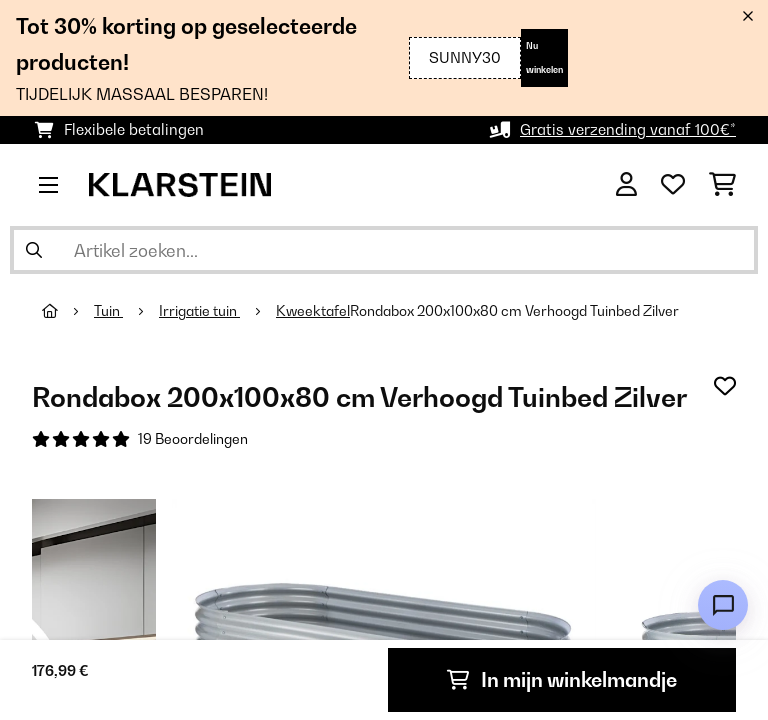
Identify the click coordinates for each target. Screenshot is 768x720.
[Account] (626, 185)
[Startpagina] (68, 311)
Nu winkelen (544, 57)
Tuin (108, 311)
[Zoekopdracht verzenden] (34, 250)
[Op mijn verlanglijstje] (725, 386)
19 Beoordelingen (193, 439)
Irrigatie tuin (199, 311)
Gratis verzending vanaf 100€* (628, 129)
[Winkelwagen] (722, 185)
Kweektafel (313, 311)
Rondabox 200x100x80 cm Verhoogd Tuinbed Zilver (514, 311)
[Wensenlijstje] (673, 185)
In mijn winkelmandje (562, 680)
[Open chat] (723, 605)
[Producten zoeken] (384, 250)
